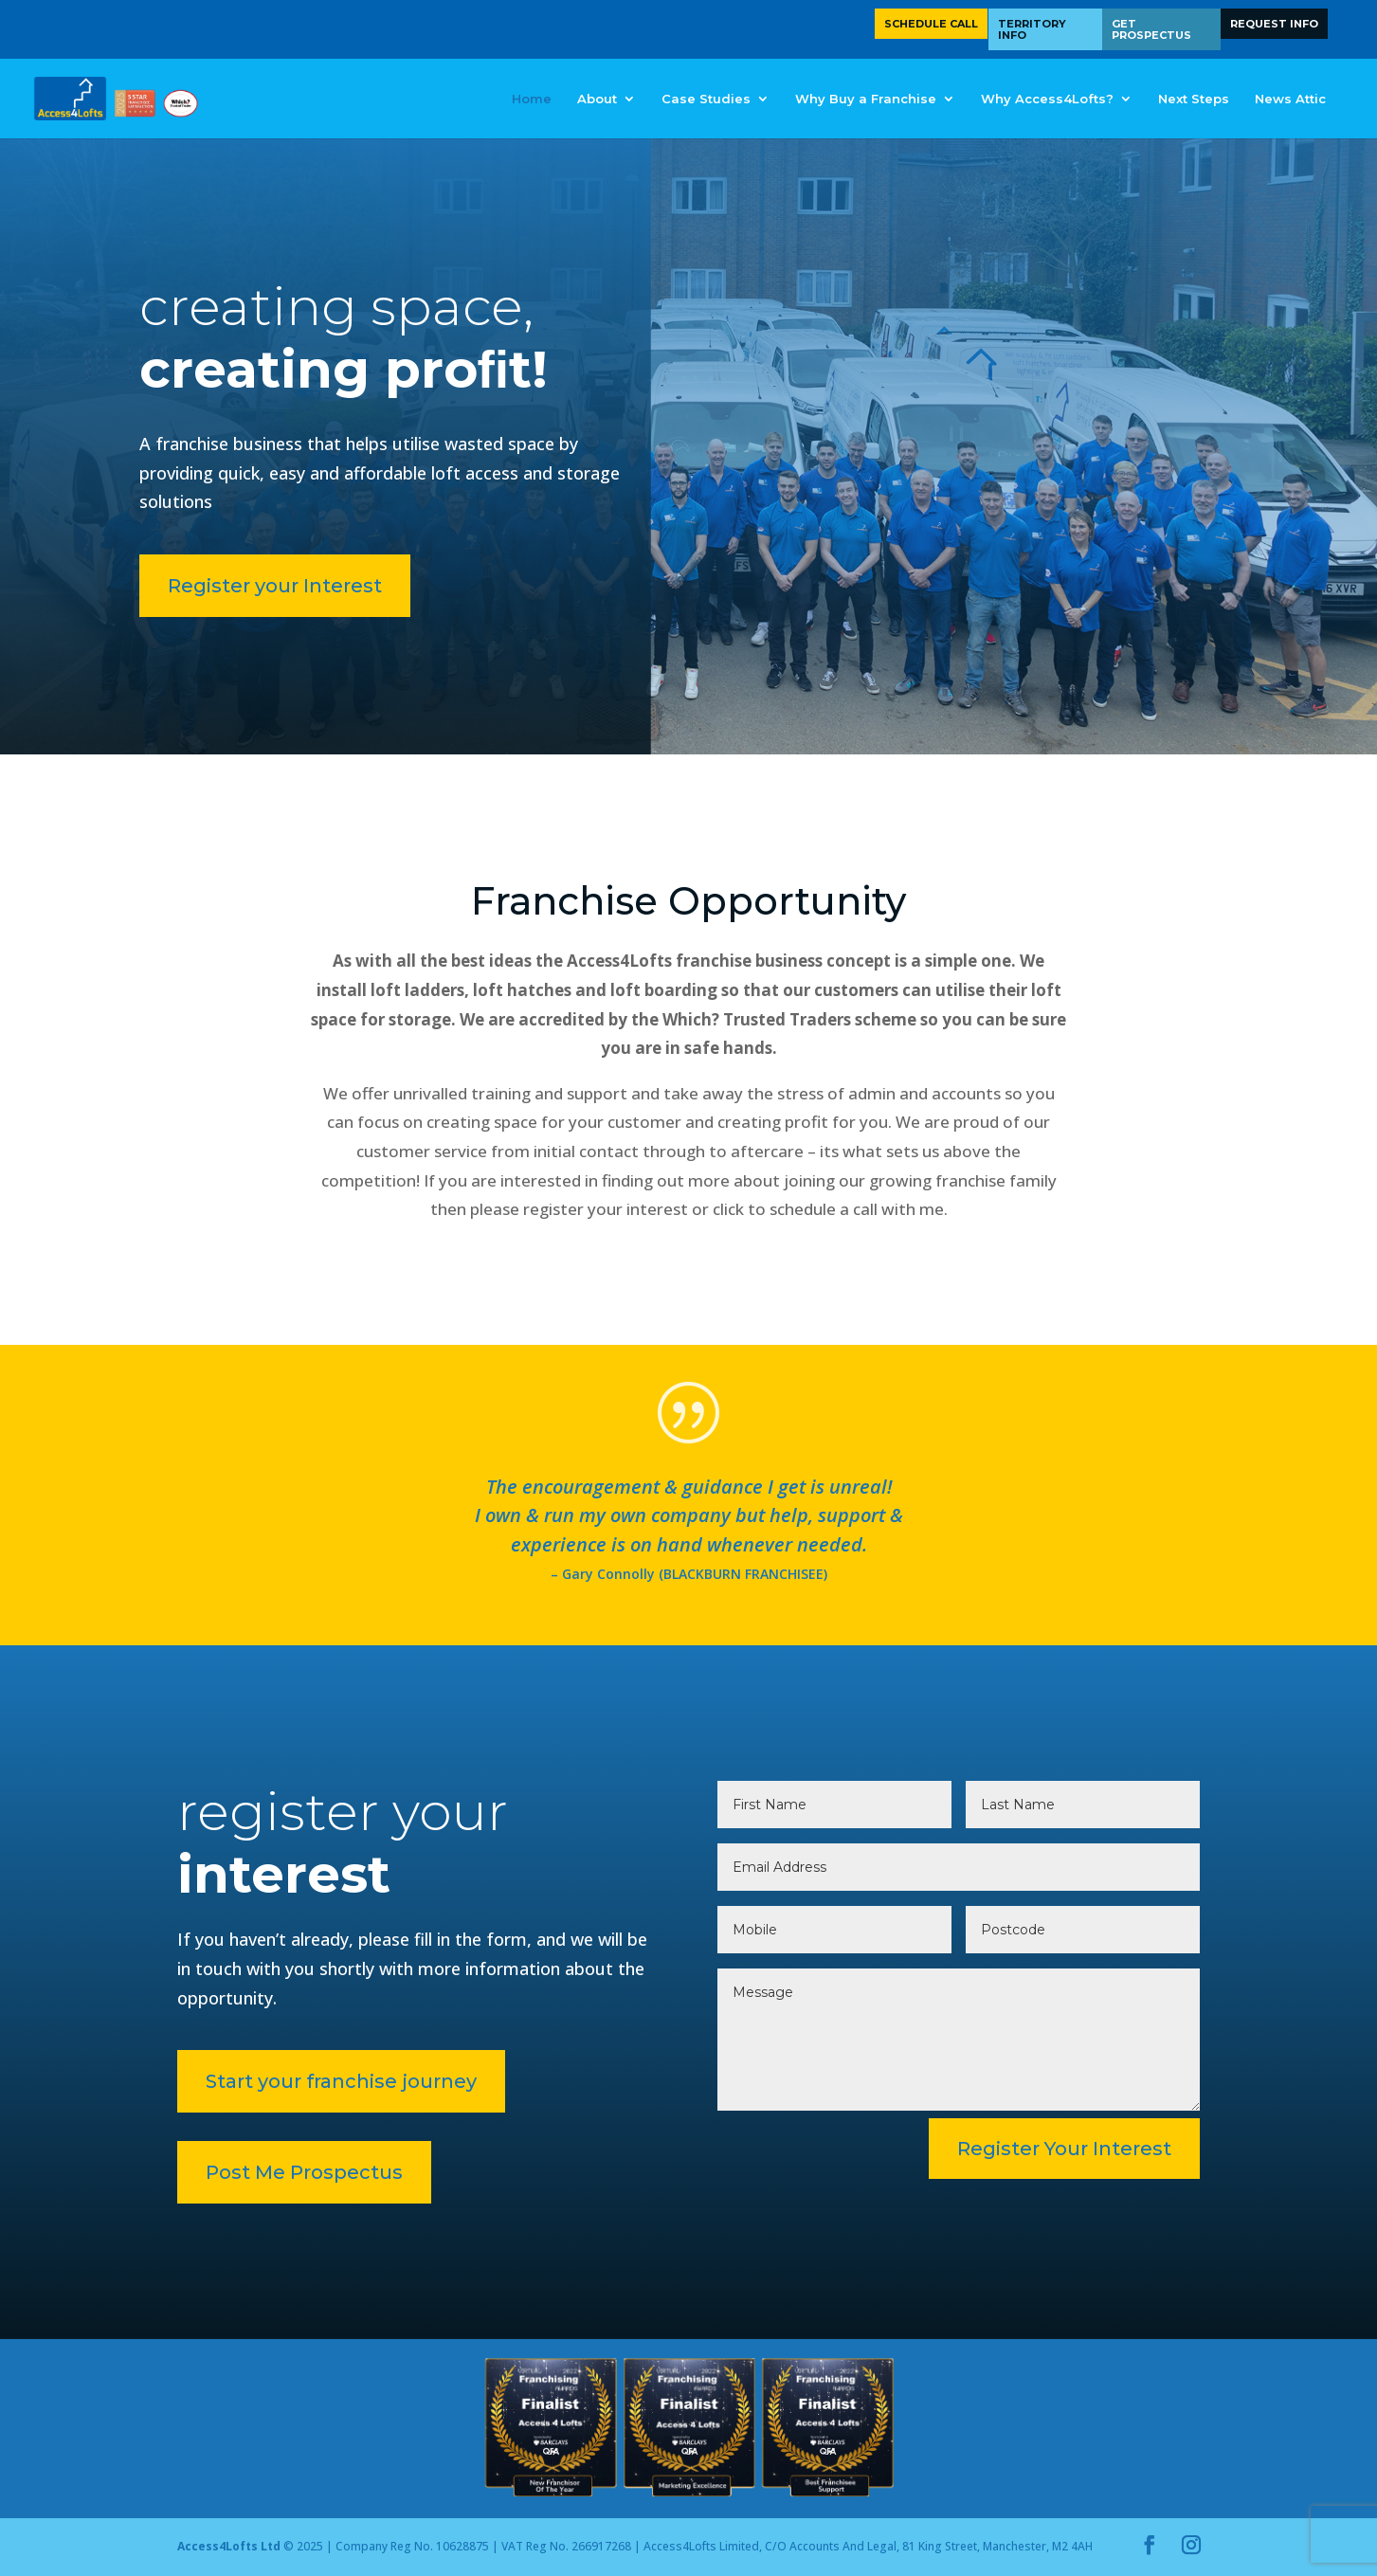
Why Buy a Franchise (865, 99)
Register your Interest (168, 585)
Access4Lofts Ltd (229, 2546)
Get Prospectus (1151, 29)
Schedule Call (931, 23)
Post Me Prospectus (262, 2172)
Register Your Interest (1064, 2148)
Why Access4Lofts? (1047, 99)
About (597, 99)
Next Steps (1193, 99)
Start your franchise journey (299, 2081)
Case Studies (706, 99)
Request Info (1274, 23)
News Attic (1290, 99)
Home (532, 99)
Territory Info (1032, 29)
